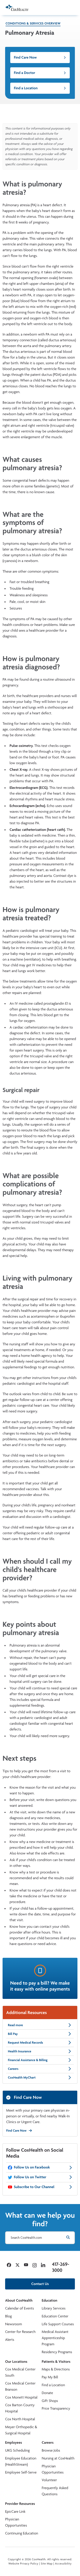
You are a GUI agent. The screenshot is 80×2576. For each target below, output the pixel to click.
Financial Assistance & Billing (40, 2060)
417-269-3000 (60, 2267)
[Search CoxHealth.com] (40, 2237)
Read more (40, 2025)
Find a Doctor (40, 73)
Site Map (46, 2563)
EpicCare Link (15, 2511)
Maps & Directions (56, 2369)
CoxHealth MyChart (40, 2077)
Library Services (53, 2308)
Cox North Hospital (20, 2419)
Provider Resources (20, 2503)
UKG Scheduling (17, 2450)
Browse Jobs (51, 2450)
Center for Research (20, 2332)
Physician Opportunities (53, 2469)
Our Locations (16, 2361)
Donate (47, 2393)
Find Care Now (40, 57)
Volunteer (49, 2480)
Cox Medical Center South (20, 2372)
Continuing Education (21, 2533)
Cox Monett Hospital (21, 2397)
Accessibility (63, 2563)
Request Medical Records (40, 2042)
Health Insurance (40, 2051)
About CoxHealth (18, 2300)
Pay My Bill (50, 2377)
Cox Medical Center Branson (20, 2386)
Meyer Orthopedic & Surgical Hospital (21, 2430)
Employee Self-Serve (20, 2472)
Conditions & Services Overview (33, 23)
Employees (13, 2442)
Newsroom (13, 2324)
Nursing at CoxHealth (58, 2458)
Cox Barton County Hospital (20, 2408)
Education (49, 2300)
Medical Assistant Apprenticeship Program (55, 2338)
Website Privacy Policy (23, 2563)
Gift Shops (50, 2401)
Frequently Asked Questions (55, 2491)
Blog (8, 2316)
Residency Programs (57, 2352)
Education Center (55, 2316)
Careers (40, 2068)
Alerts (9, 2339)
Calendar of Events (19, 2308)
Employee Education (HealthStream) (20, 2461)
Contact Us (40, 2284)
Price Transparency (56, 2408)
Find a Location (40, 88)
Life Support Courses (58, 2324)
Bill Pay (40, 2033)
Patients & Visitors (56, 2361)
